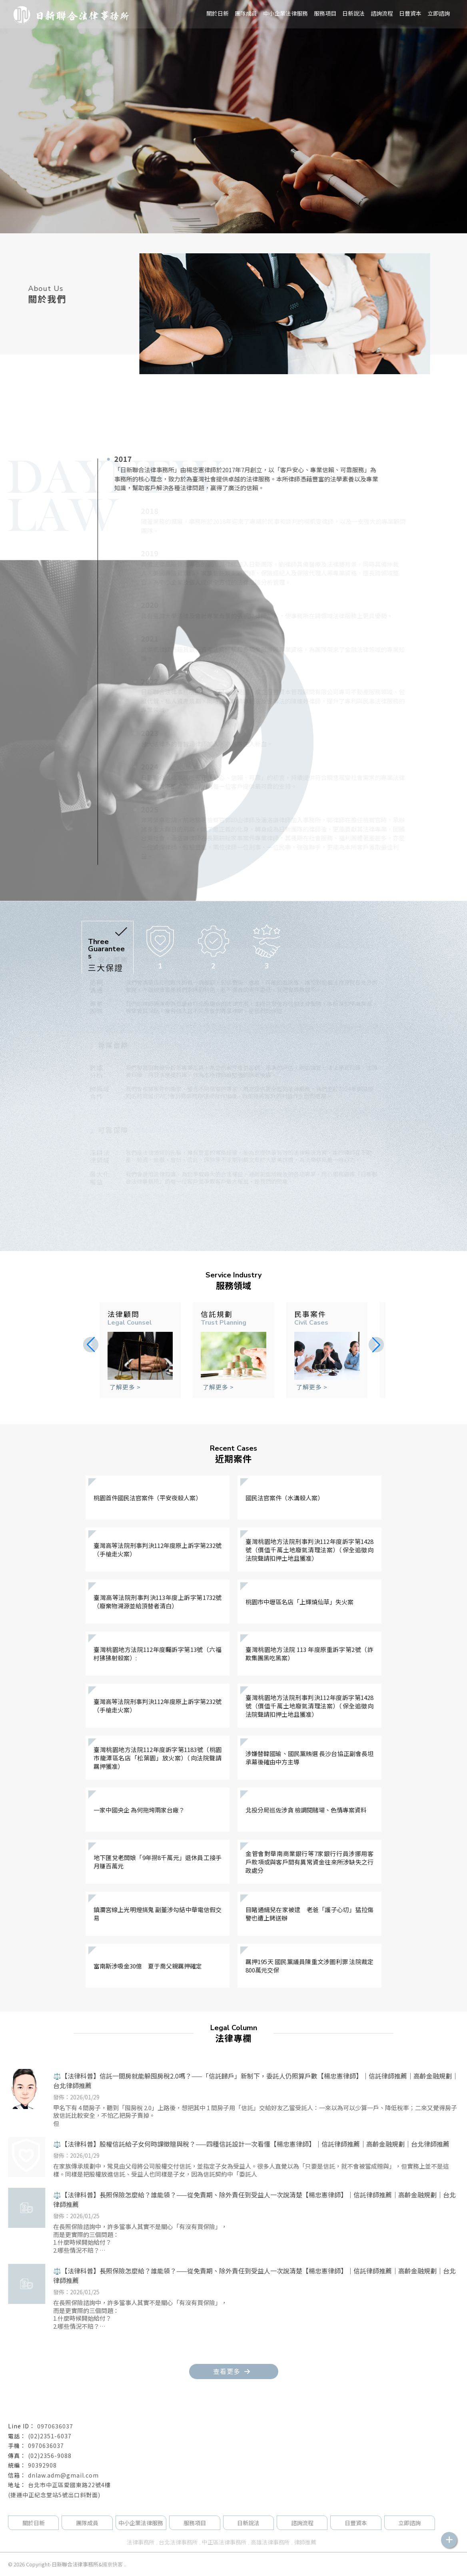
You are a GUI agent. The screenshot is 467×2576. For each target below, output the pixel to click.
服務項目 (325, 13)
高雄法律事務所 (270, 2542)
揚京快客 (112, 2564)
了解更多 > (125, 1387)
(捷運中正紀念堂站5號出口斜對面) (54, 2495)
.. (125, 2564)
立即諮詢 (438, 13)
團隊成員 (246, 13)
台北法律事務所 (178, 2542)
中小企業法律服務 (140, 2523)
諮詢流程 (382, 13)
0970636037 (55, 2426)
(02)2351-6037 (50, 2436)
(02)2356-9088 (50, 2456)
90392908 (42, 2465)
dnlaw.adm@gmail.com (63, 2475)
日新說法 (353, 13)
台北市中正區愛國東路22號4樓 (69, 2485)
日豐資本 (410, 13)
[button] (376, 1344)
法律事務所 (141, 2542)
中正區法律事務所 (224, 2542)
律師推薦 (305, 2542)
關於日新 (217, 13)
